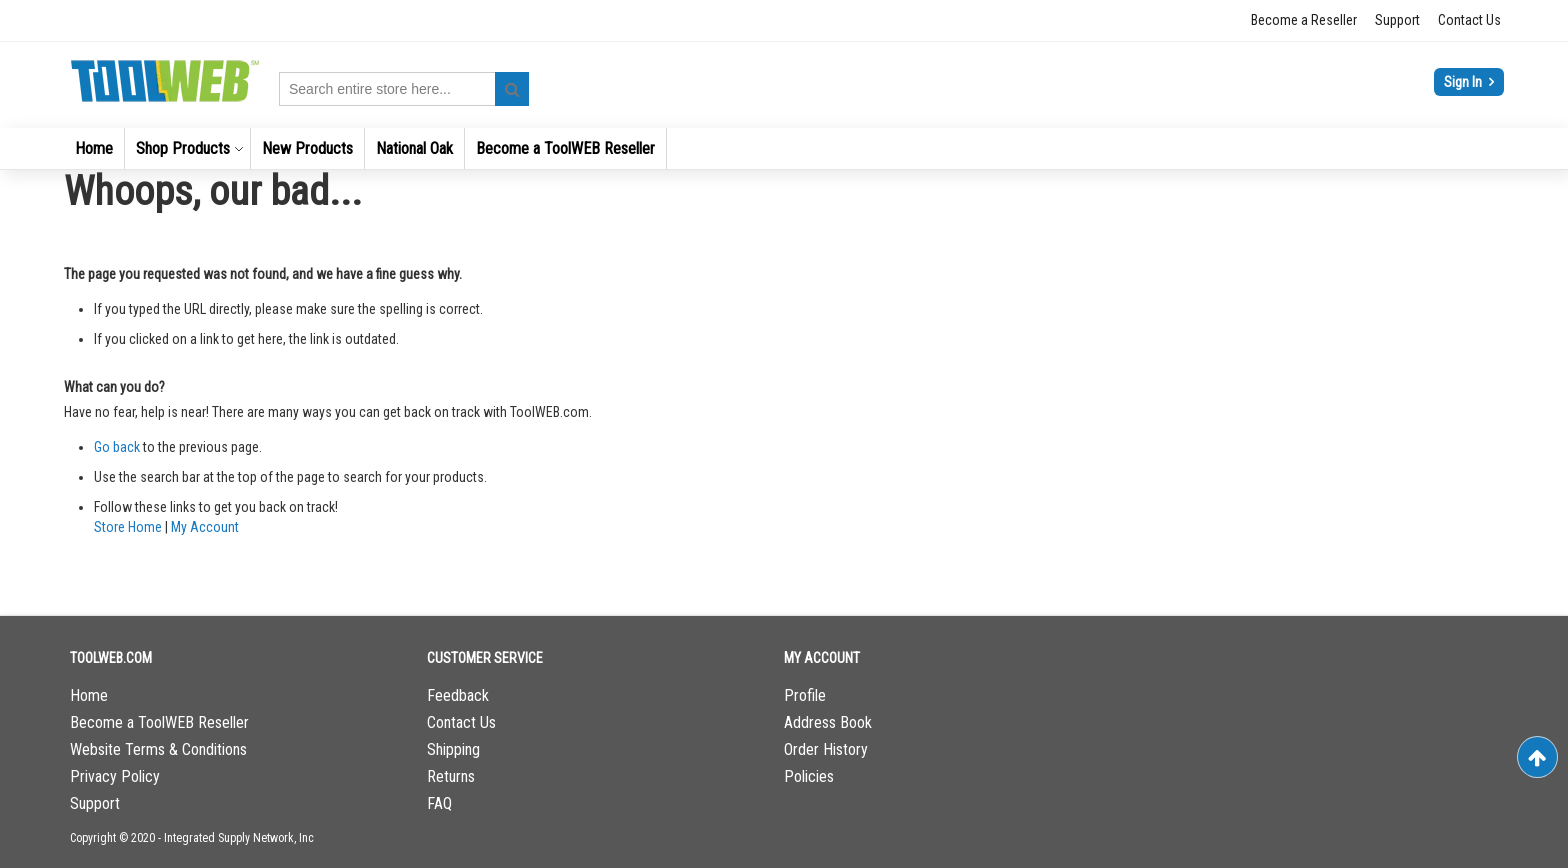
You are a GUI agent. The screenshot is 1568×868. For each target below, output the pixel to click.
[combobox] (404, 89)
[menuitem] (94, 148)
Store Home (128, 527)
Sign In (1464, 82)
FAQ (439, 803)
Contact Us (1469, 20)
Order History (826, 749)
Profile (805, 695)
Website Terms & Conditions (158, 749)
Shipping (453, 749)
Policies (809, 776)
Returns (451, 776)
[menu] (784, 148)
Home (89, 695)
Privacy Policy (115, 776)
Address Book (828, 722)
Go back (117, 447)
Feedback (458, 695)
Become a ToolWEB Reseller (159, 722)
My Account (205, 527)
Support (1397, 20)
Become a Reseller (1304, 20)
